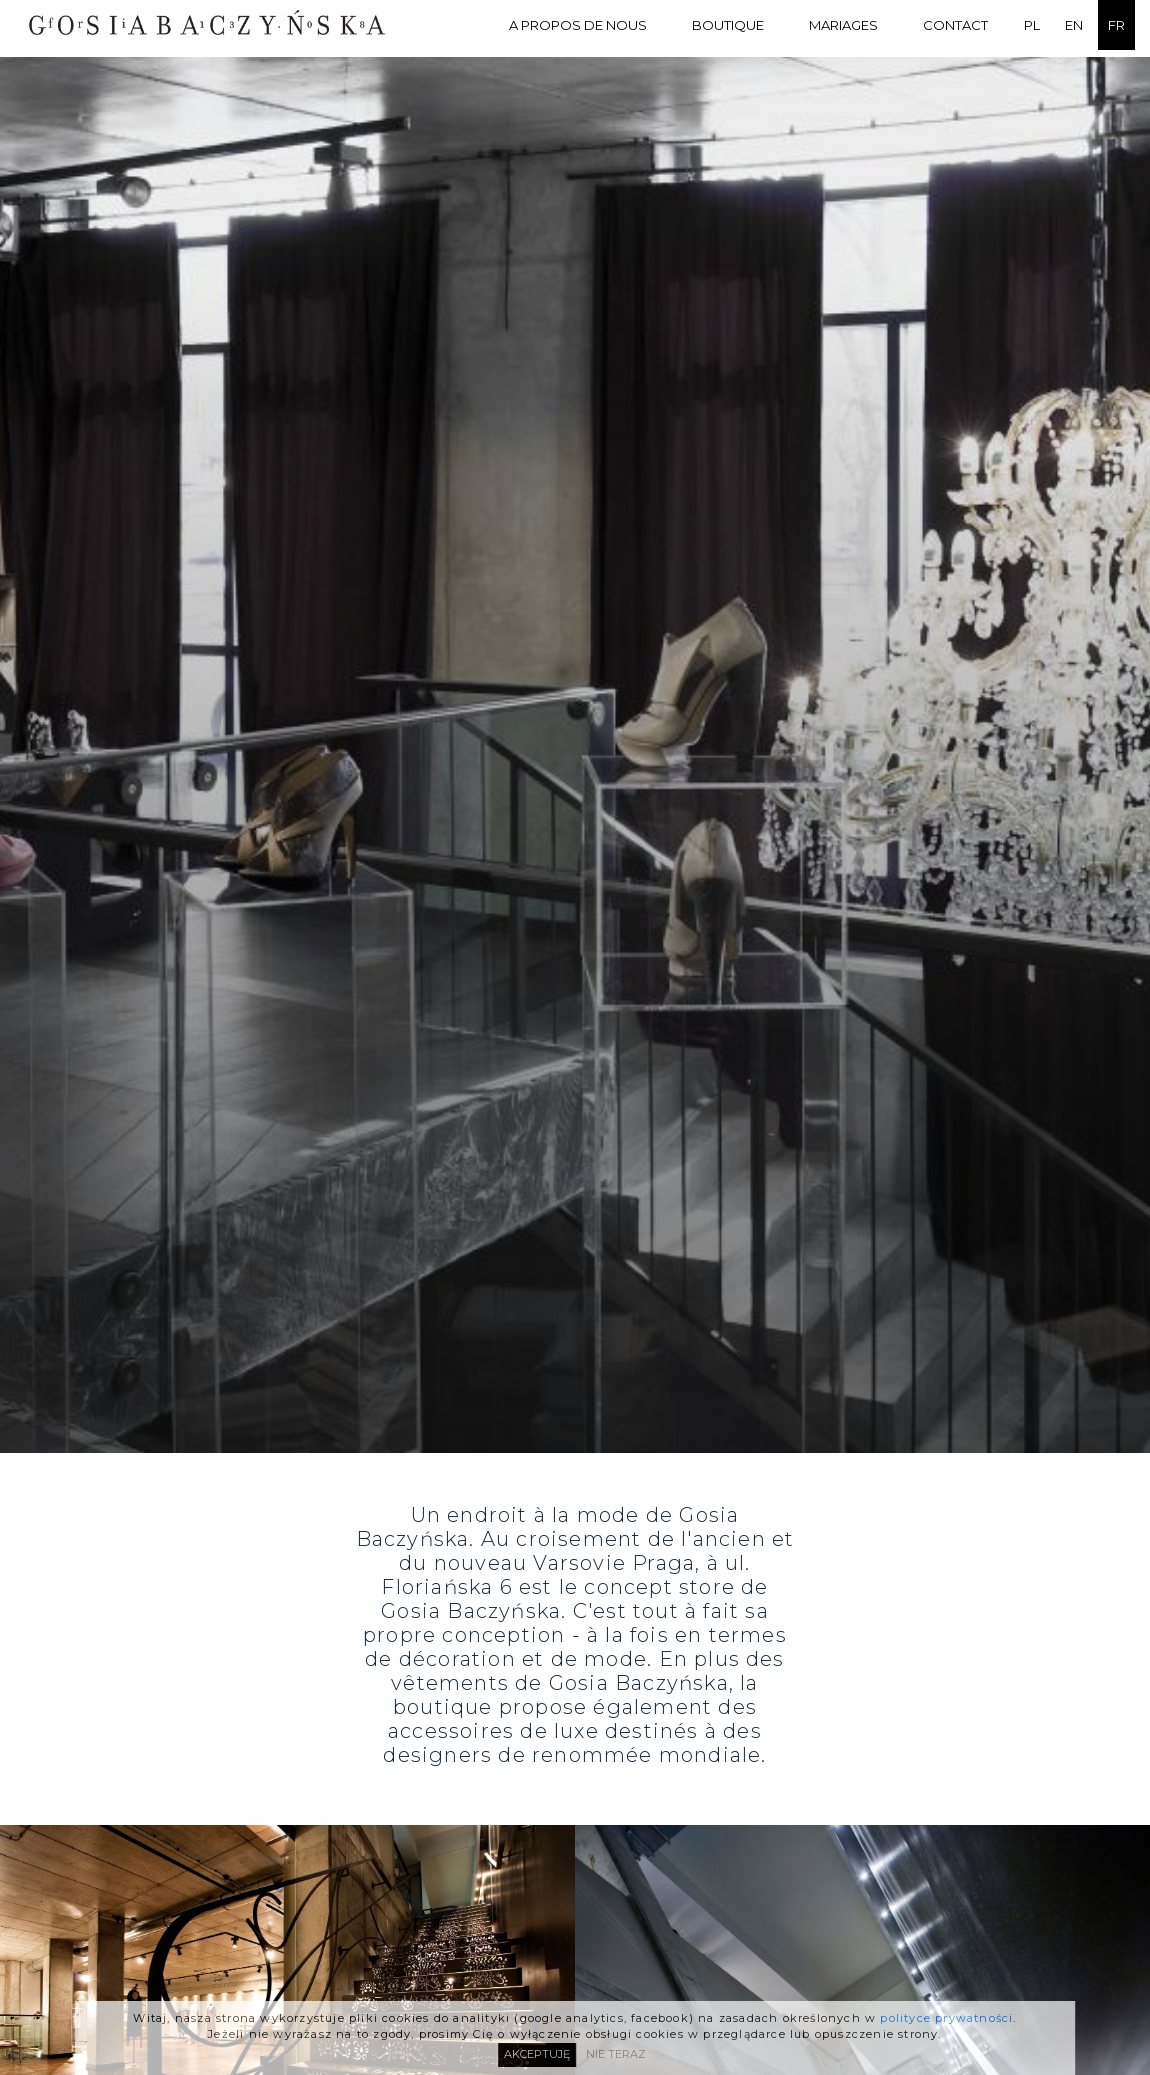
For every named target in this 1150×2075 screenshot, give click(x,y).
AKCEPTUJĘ (537, 2053)
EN (1074, 25)
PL (1032, 25)
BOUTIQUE (728, 25)
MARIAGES (843, 25)
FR (1116, 25)
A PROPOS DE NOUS (578, 25)
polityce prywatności (946, 2016)
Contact (955, 25)
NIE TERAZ (616, 2053)
